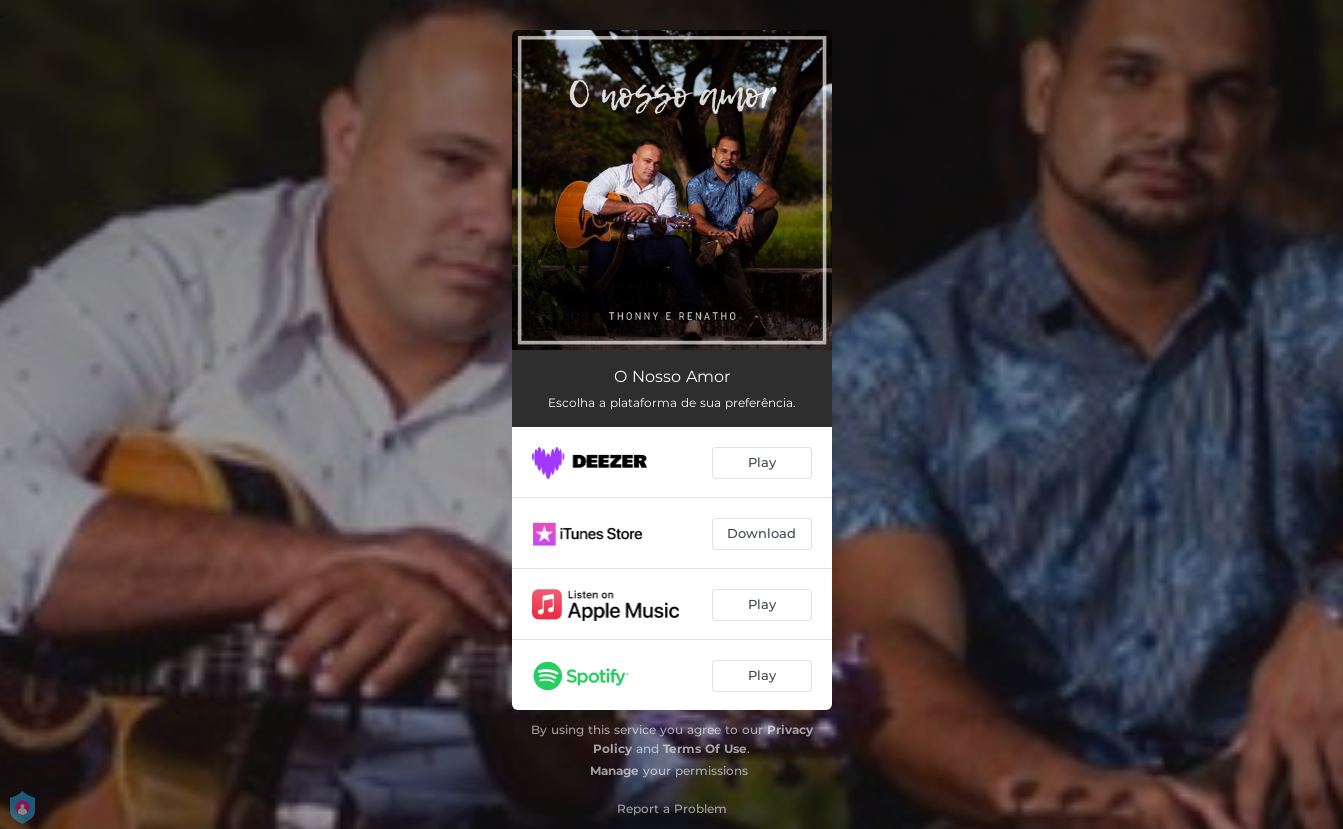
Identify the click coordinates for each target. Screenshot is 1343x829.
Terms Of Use (705, 748)
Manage (614, 770)
